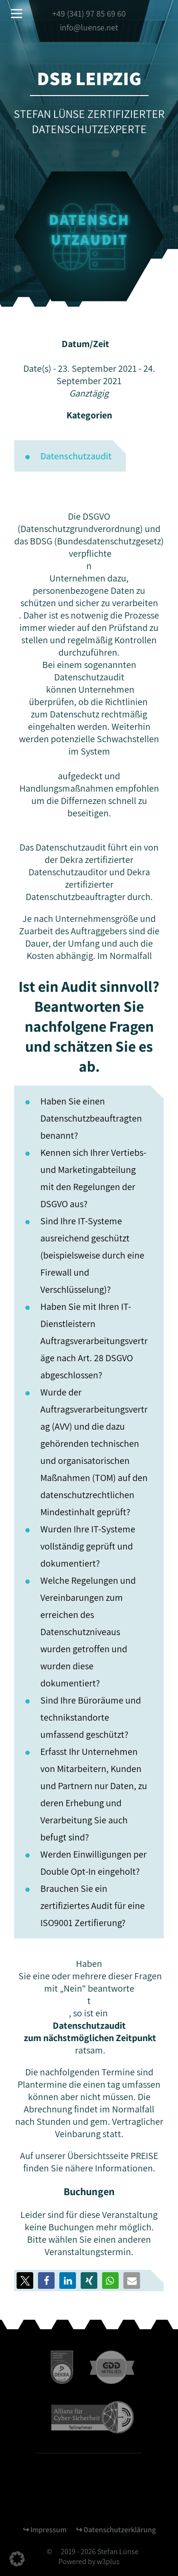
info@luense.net (89, 27)
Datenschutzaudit (76, 456)
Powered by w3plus (89, 2561)
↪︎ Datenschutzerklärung (116, 2530)
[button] (46, 2280)
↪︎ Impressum (44, 2530)
